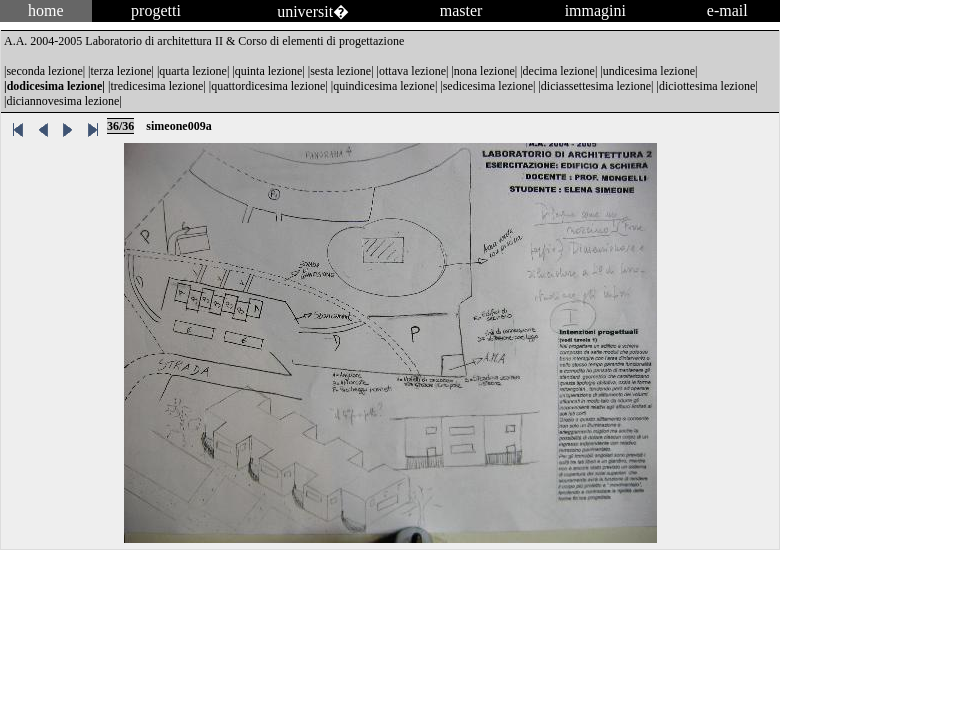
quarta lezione (193, 71)
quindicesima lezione (384, 86)
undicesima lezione (649, 71)
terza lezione (121, 71)
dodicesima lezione (55, 86)
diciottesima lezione (707, 86)
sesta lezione (340, 71)
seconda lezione (44, 71)
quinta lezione (269, 71)
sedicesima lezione (488, 86)
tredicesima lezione (156, 86)
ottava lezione (412, 71)
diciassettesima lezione (596, 86)
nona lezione (484, 71)
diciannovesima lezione (62, 101)
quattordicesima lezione (268, 86)
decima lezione (559, 71)
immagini (595, 10)
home (46, 10)
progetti (156, 10)
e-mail (727, 10)
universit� (313, 11)
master (461, 10)
